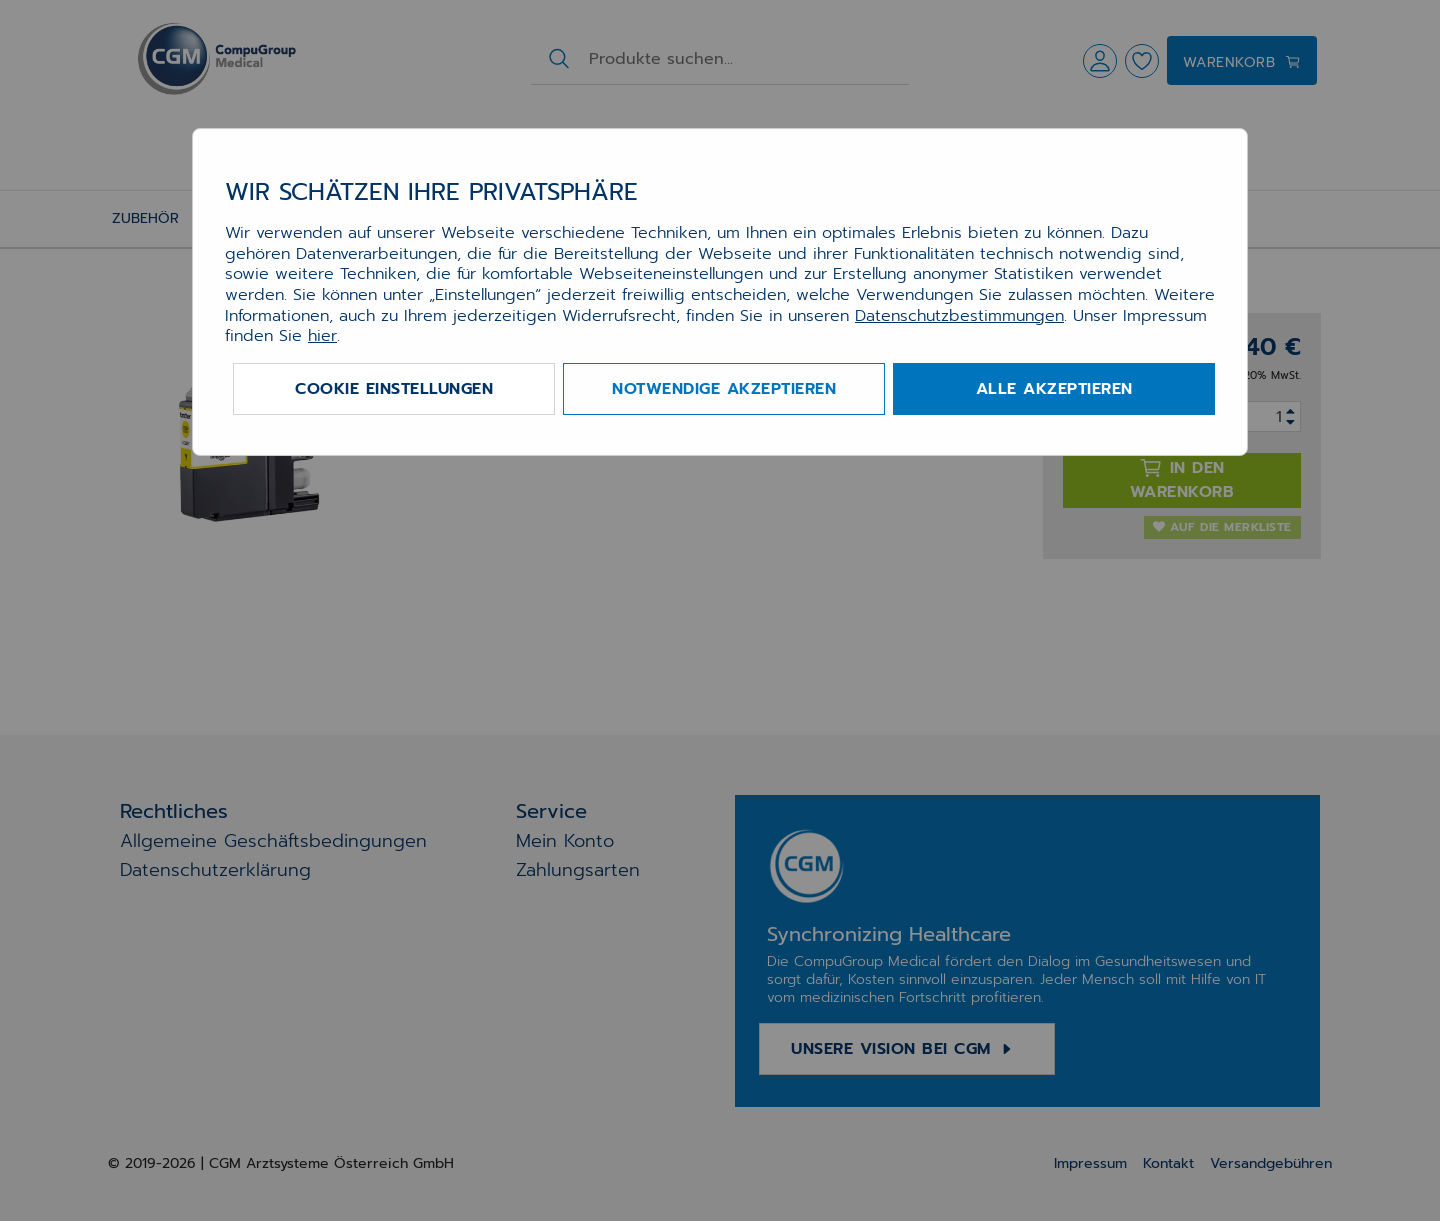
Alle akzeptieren (1054, 389)
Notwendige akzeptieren (724, 389)
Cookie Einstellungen (394, 389)
